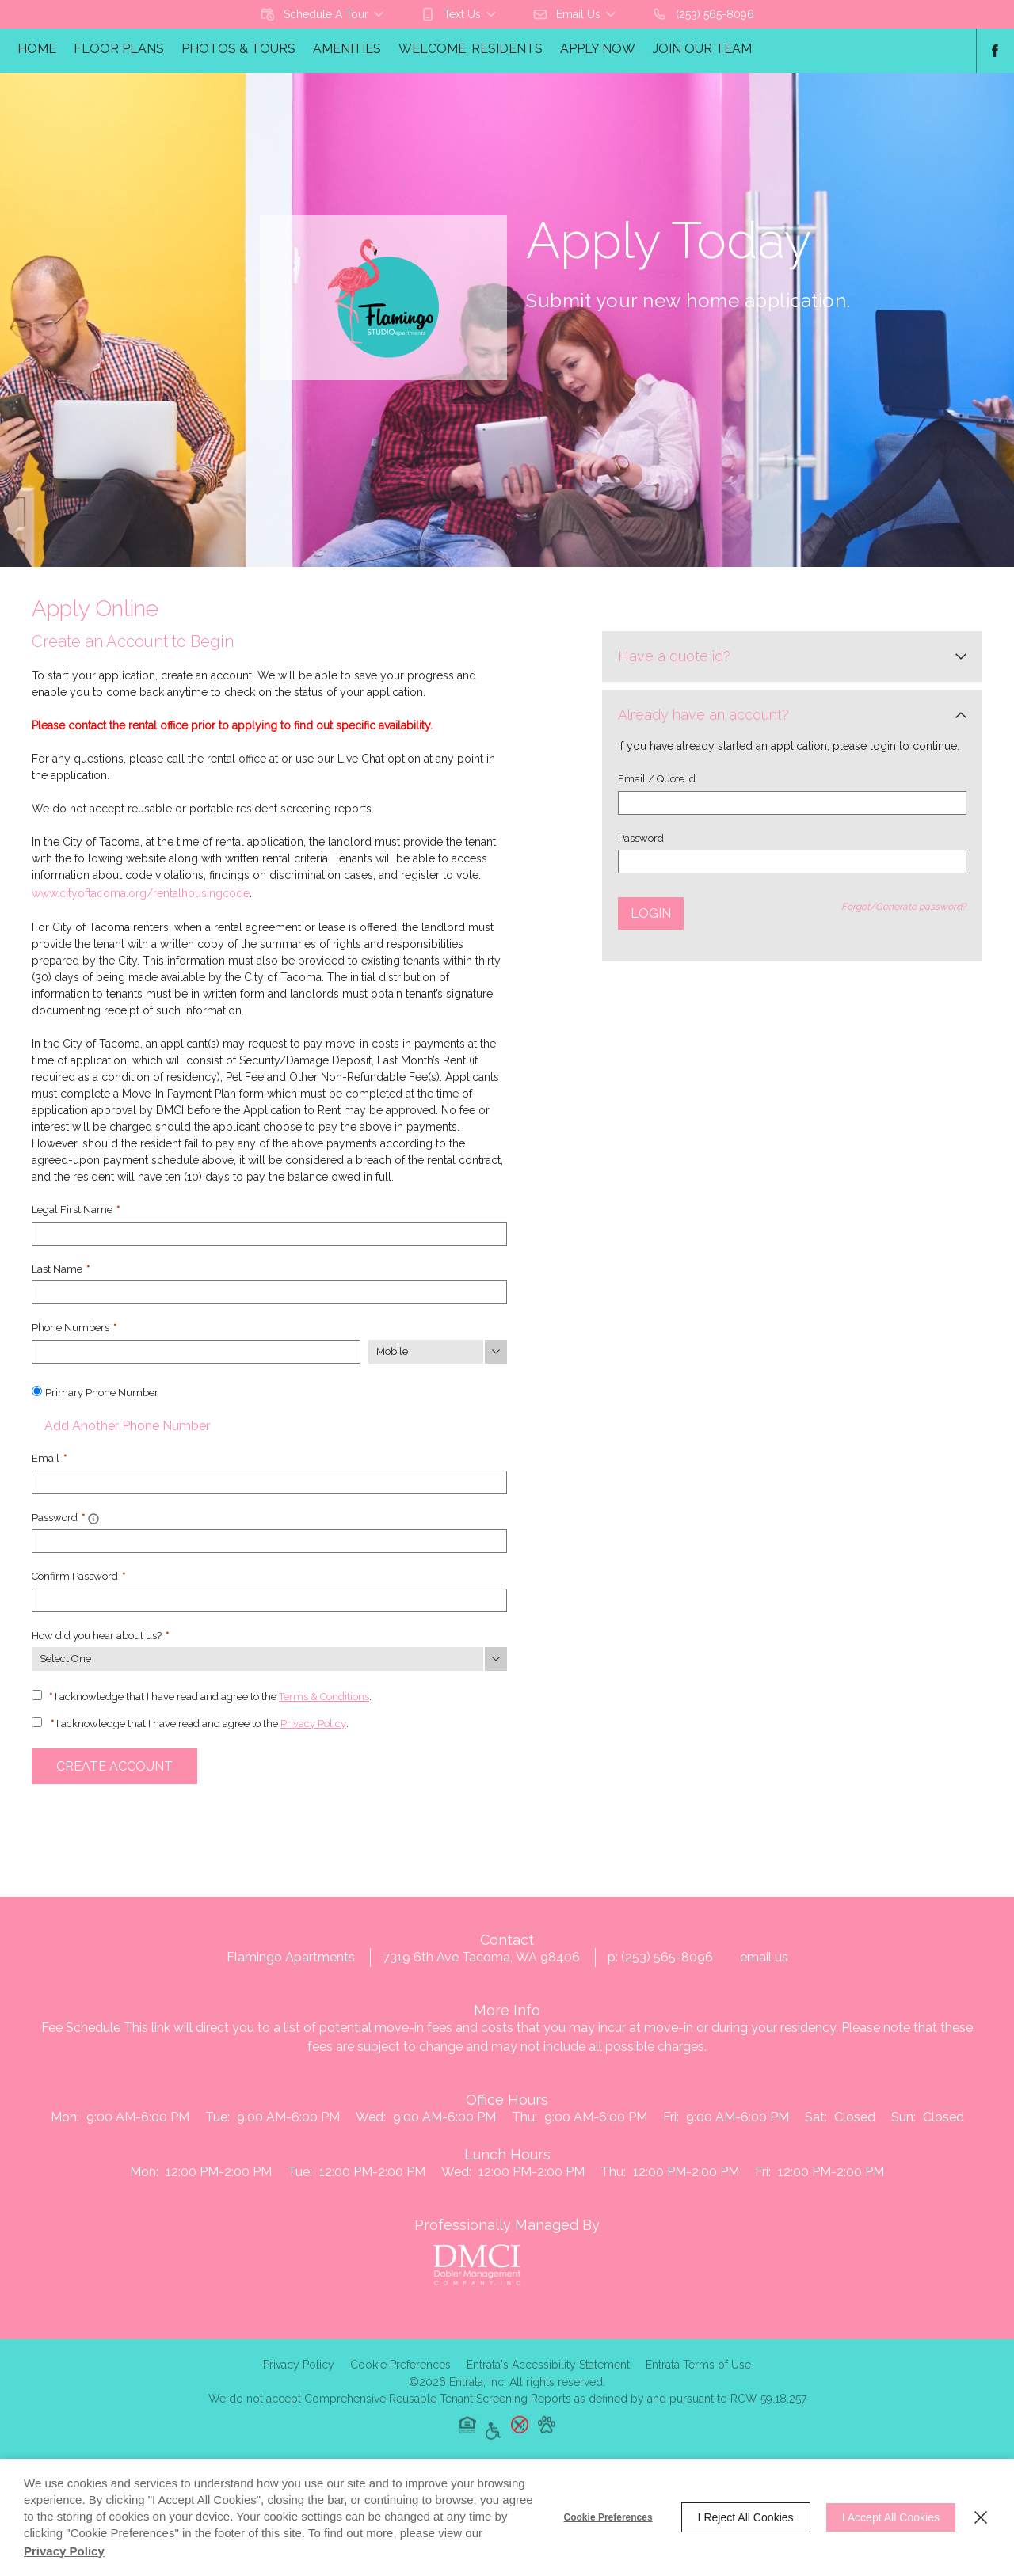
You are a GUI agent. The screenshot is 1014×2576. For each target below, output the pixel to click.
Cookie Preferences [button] (400, 2386)
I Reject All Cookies (746, 2517)
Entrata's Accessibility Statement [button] (548, 2386)
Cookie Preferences (608, 2517)
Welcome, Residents (470, 48)
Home (36, 48)
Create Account (114, 1766)
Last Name (61, 1269)
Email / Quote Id (657, 779)
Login (651, 913)
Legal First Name (76, 1210)
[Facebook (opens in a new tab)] (994, 50)
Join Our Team (702, 48)
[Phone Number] (196, 1352)
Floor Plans (119, 48)
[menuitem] (36, 51)
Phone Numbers (74, 1328)
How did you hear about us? (100, 1636)
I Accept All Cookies (891, 2517)
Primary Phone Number (101, 1392)
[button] (323, 14)
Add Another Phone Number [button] (121, 1425)
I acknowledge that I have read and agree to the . (210, 1697)
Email (49, 1458)
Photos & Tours (238, 48)
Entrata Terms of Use (698, 2386)
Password (641, 838)
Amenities (347, 48)
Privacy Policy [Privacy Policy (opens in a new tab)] (313, 1723)
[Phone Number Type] (437, 1352)
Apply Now (597, 48)
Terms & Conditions (324, 1697)
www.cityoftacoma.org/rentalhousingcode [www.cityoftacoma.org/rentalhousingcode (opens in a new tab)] (141, 893)
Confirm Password (78, 1576)
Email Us (764, 1974)
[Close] (980, 2517)
